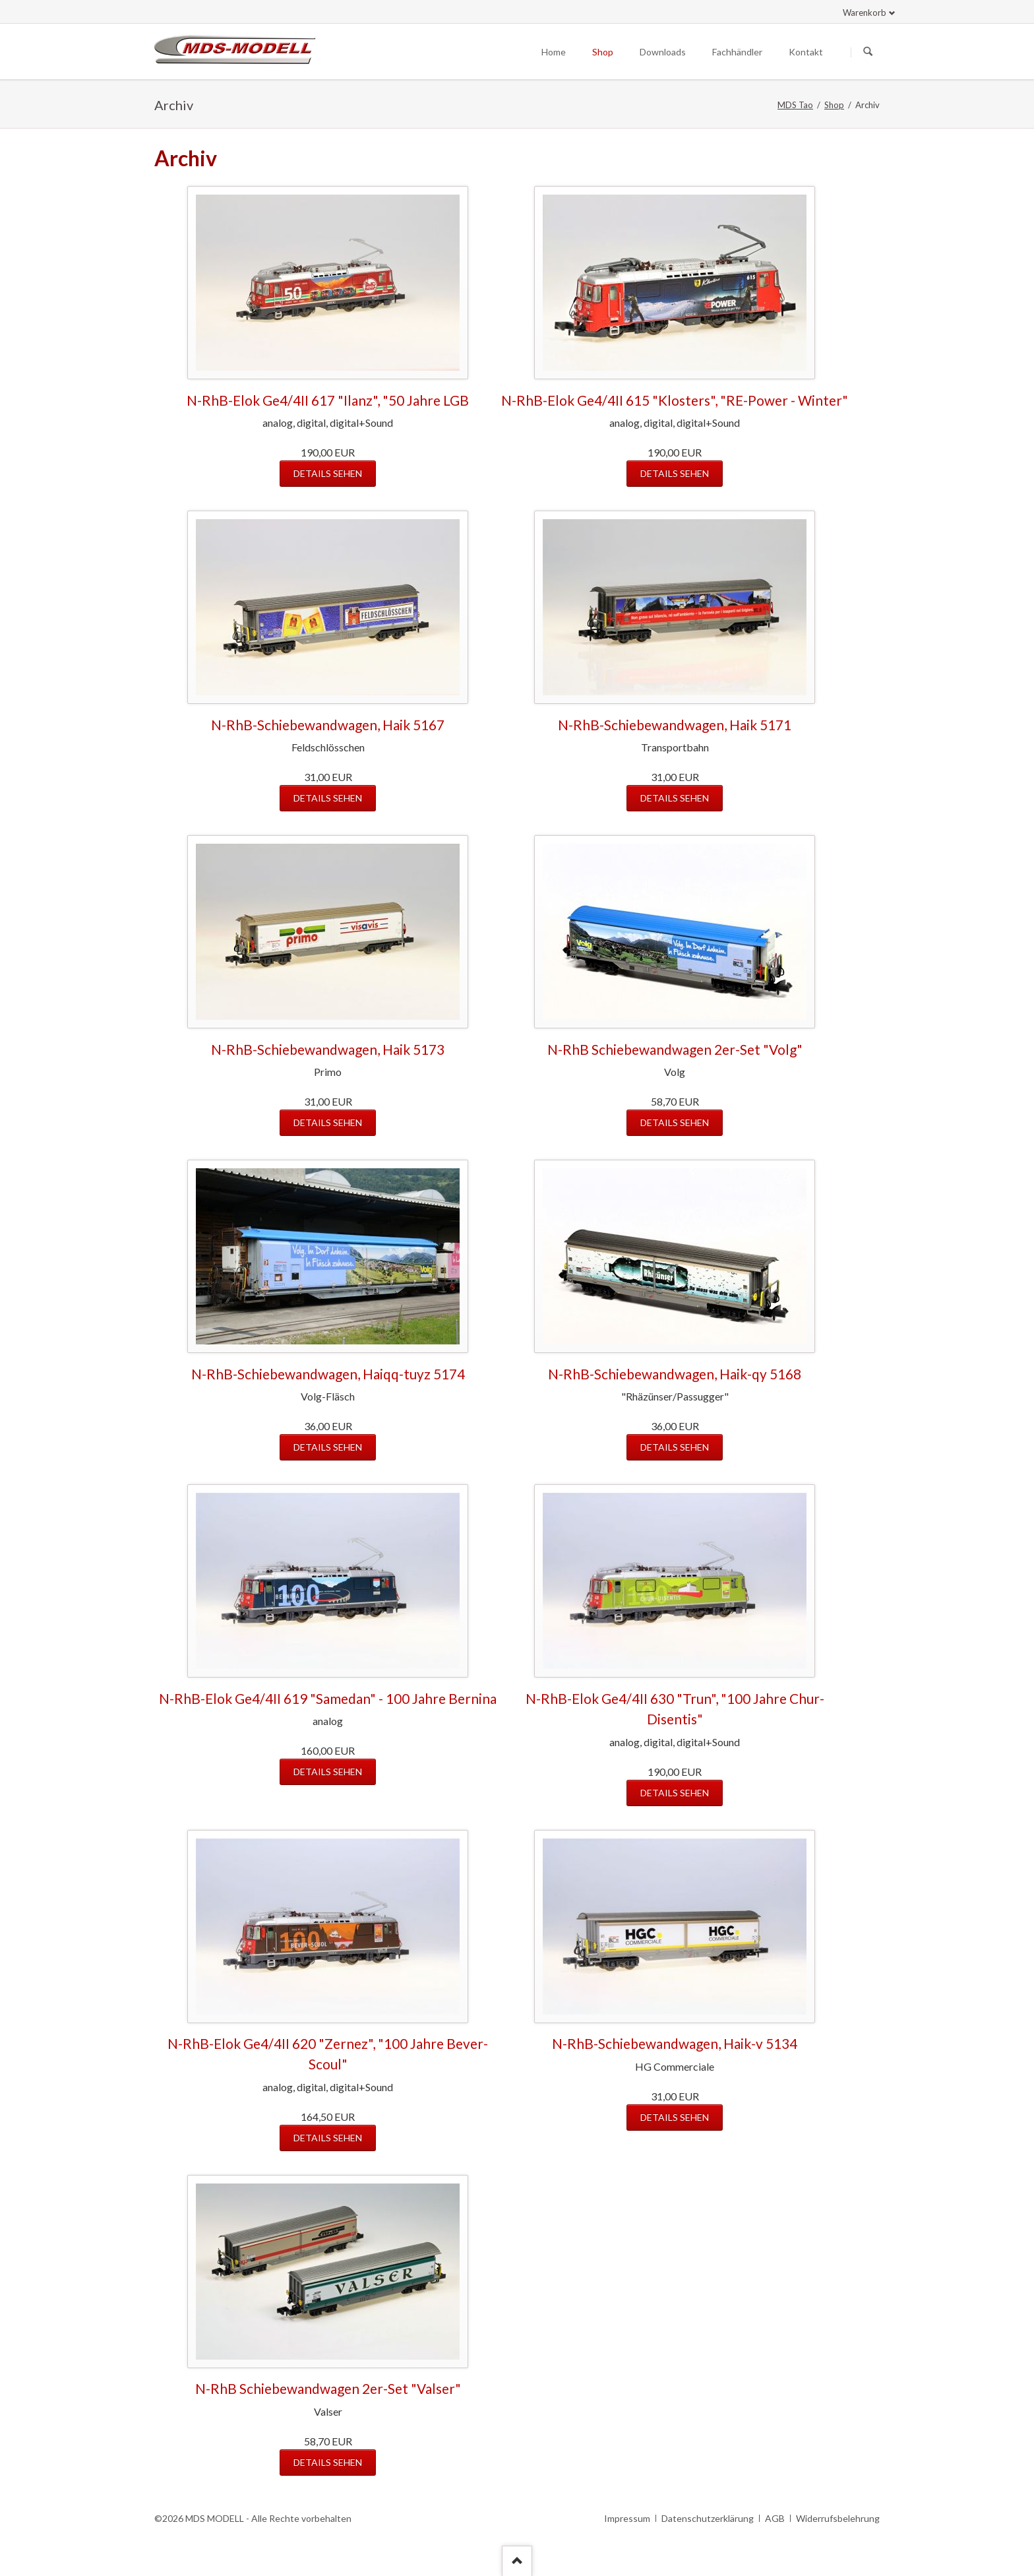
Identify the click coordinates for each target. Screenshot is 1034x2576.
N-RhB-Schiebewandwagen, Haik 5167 (327, 724)
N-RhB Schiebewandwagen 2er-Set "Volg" (675, 1049)
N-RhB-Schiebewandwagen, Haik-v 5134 (674, 2043)
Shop (834, 105)
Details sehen (327, 473)
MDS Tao (795, 105)
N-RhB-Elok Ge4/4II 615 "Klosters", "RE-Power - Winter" (674, 400)
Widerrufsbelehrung (838, 2518)
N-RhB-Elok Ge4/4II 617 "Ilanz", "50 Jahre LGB (328, 400)
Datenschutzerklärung (707, 2518)
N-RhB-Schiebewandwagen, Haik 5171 (674, 724)
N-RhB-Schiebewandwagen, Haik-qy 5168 (674, 1374)
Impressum (627, 2518)
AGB (775, 2518)
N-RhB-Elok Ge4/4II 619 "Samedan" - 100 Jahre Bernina (328, 1698)
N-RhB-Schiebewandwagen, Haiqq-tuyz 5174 (328, 1374)
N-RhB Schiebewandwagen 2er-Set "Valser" (328, 2388)
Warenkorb (864, 12)
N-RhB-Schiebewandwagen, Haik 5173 (327, 1049)
